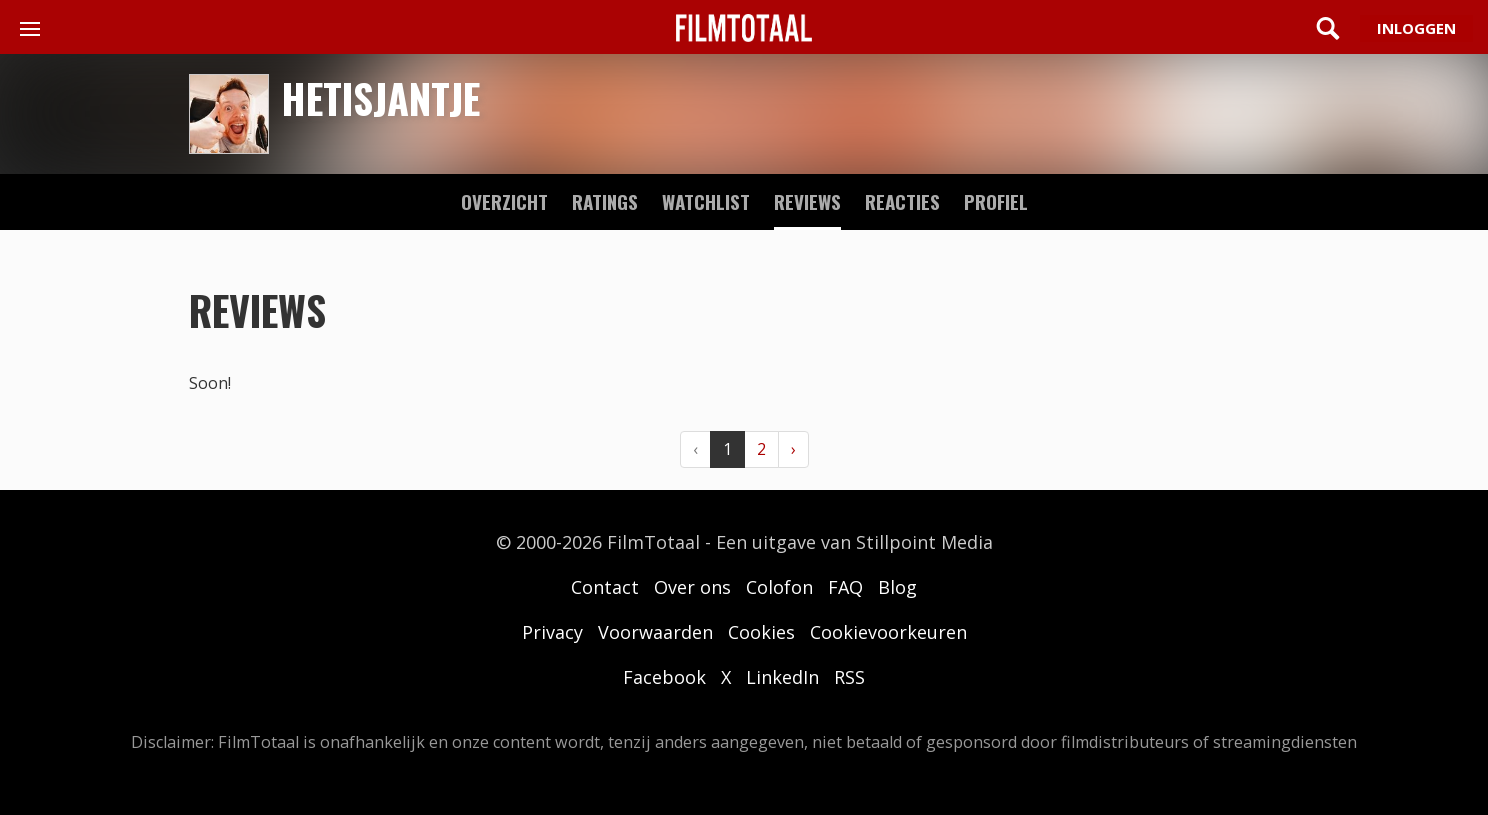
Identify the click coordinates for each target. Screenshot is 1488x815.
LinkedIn (782, 677)
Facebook (664, 677)
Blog (897, 587)
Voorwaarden (655, 632)
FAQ (845, 587)
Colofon (779, 587)
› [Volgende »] (793, 449)
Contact (605, 587)
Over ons (692, 587)
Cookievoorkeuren (888, 632)
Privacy (552, 632)
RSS (849, 677)
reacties (902, 201)
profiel (996, 201)
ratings (605, 201)
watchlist (706, 201)
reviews (807, 201)
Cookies (761, 632)
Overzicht (504, 201)
